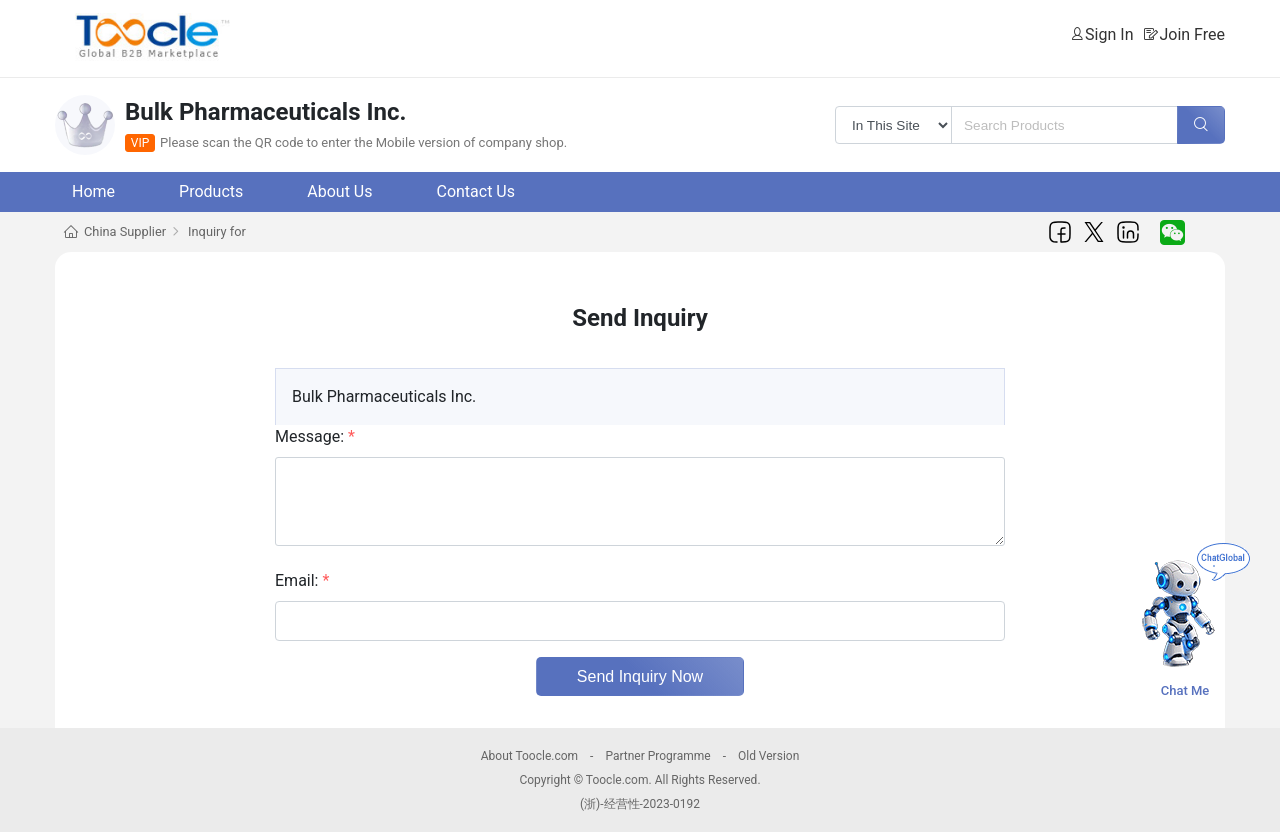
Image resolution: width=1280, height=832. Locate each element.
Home (93, 191)
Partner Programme (657, 756)
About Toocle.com (529, 756)
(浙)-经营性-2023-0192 (640, 804)
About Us (339, 191)
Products (211, 191)
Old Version (768, 756)
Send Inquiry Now (640, 676)
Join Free (1192, 34)
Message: (315, 436)
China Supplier (125, 231)
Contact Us (475, 191)
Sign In (1109, 34)
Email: (302, 580)
